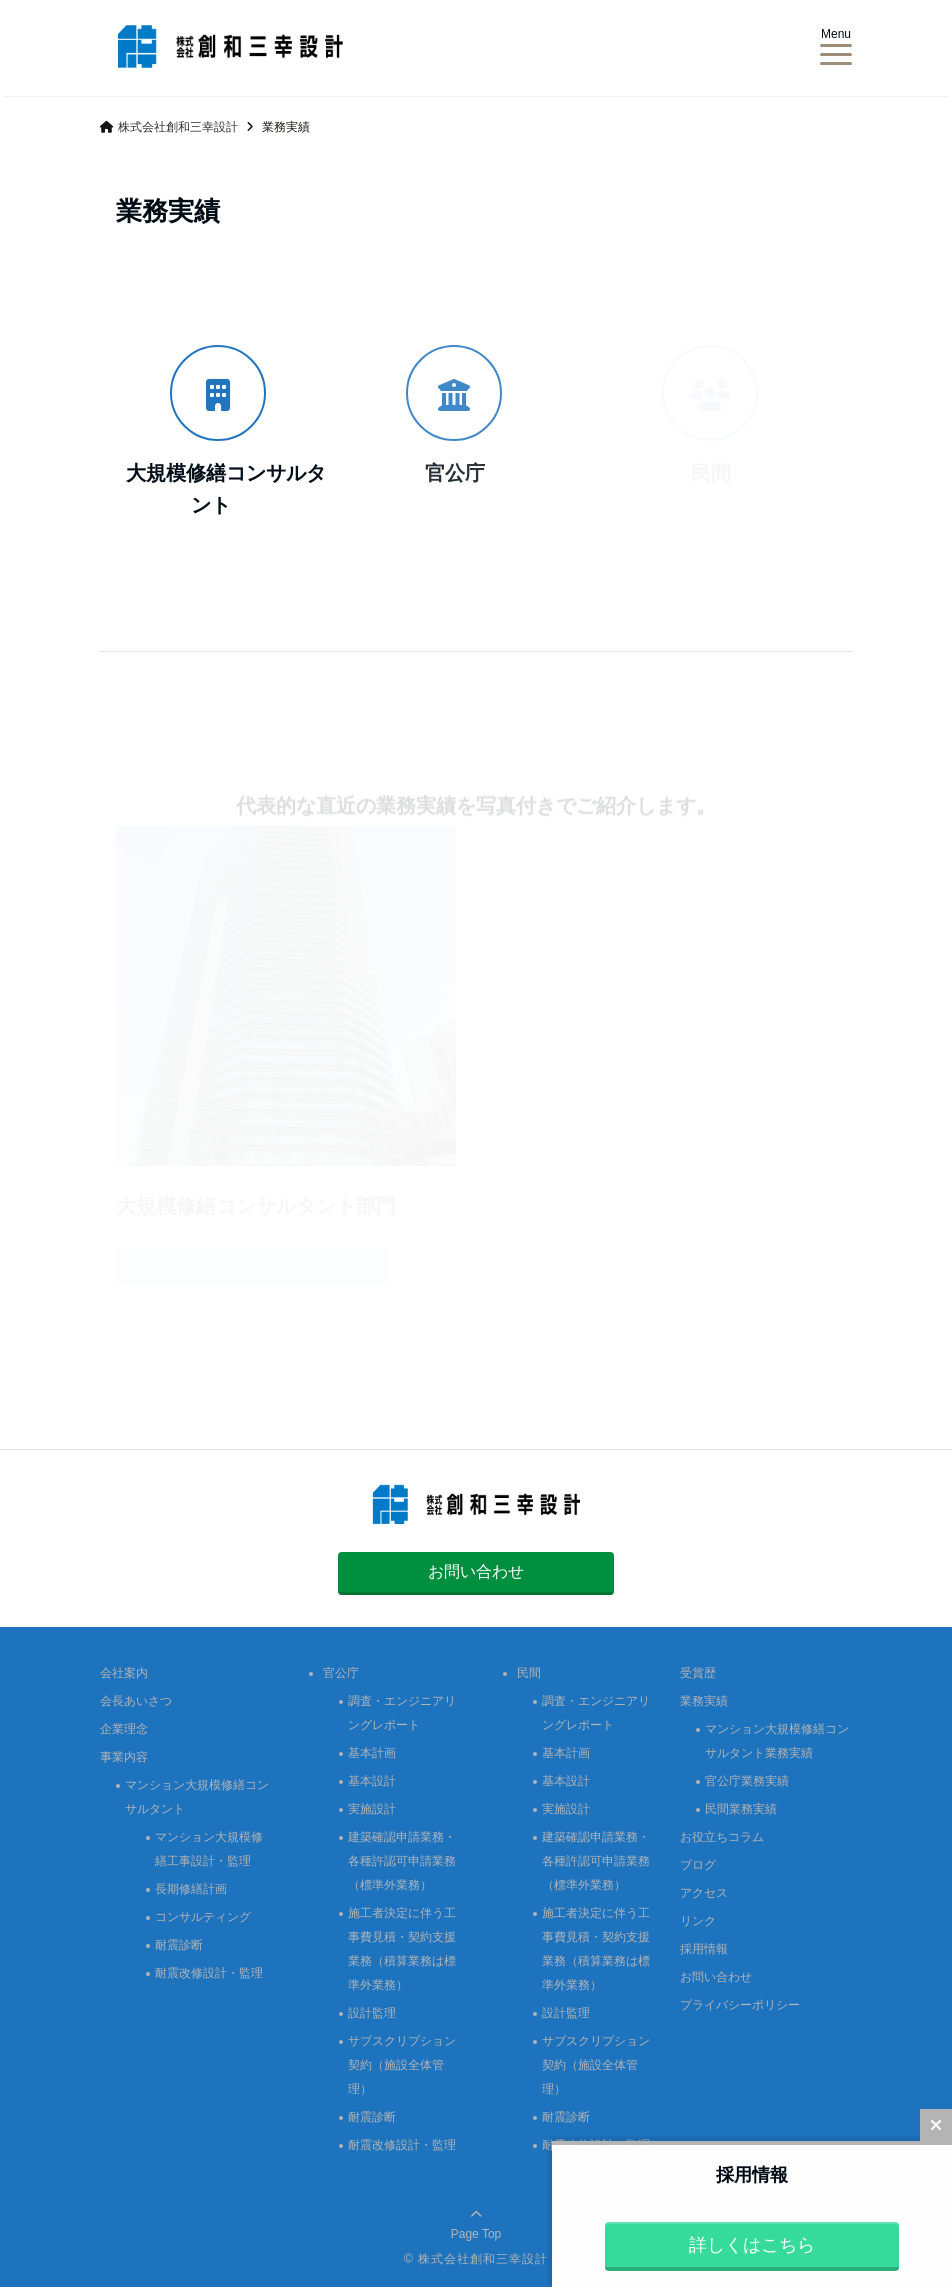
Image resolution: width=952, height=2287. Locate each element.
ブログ (698, 1865)
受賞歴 (698, 1673)
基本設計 (372, 1781)
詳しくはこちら (752, 2245)
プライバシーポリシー (740, 2005)
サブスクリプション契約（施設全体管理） (402, 2065)
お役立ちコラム (722, 1837)
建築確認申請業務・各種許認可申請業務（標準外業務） (402, 1861)
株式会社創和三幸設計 (483, 2259)
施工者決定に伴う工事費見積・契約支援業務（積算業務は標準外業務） (402, 1949)
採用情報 (704, 1949)
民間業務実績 (741, 1809)
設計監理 (372, 2013)
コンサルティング (203, 1917)
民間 (529, 1673)
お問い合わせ (476, 1571)
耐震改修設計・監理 (209, 1973)
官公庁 (341, 1673)
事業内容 (124, 1757)
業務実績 (704, 1701)
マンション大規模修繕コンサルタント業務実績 (777, 1741)
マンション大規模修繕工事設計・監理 (209, 1849)
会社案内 (124, 1673)
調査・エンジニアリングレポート (402, 1713)
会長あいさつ (136, 1701)
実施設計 (372, 1809)
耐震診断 (179, 1945)
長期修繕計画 (191, 1889)
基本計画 (372, 1753)
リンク (698, 1921)
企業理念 (124, 1729)
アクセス (704, 1893)
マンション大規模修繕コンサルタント (197, 1797)
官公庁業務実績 (747, 1781)
